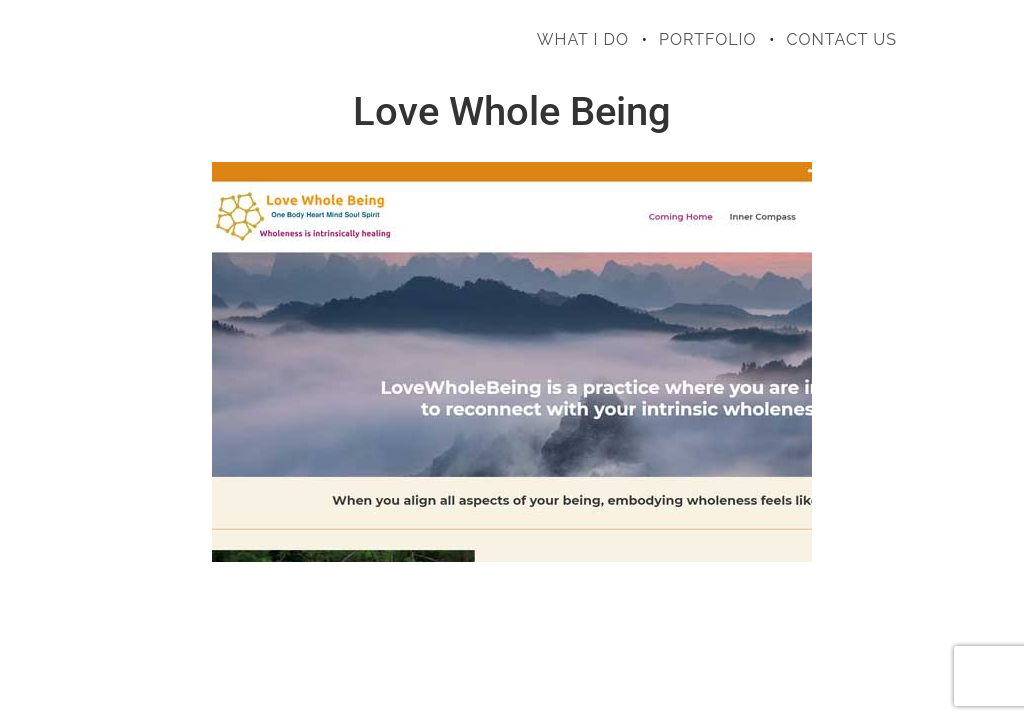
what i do (583, 39)
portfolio (708, 39)
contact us (842, 39)
